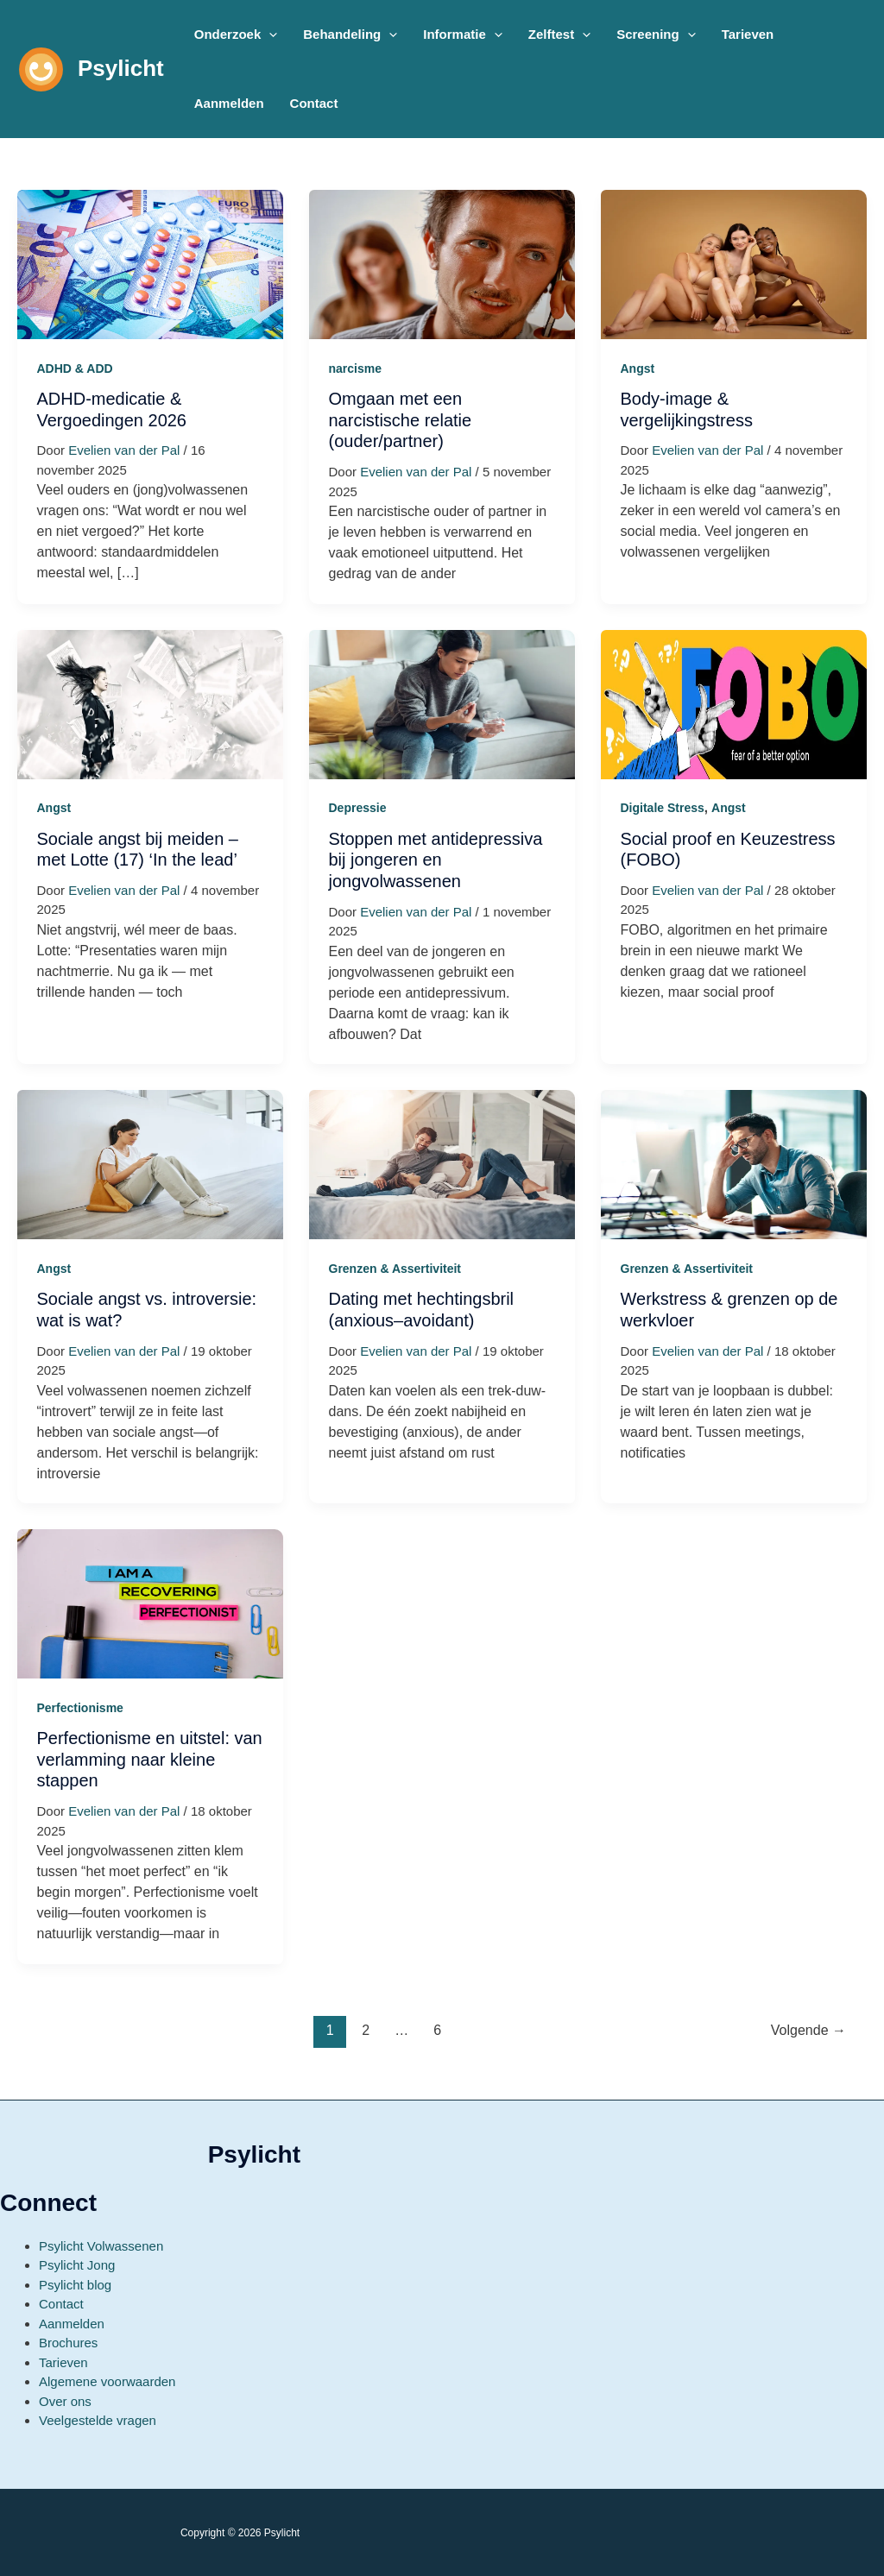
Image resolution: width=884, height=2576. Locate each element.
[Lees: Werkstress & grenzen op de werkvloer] (734, 1163)
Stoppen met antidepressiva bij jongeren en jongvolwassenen (436, 860)
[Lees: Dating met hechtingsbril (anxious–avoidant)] (442, 1163)
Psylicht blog (75, 2284)
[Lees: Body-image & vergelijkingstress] (734, 263)
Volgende (808, 2030)
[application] (269, 34)
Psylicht (121, 68)
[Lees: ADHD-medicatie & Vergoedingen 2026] (150, 263)
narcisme (355, 368)
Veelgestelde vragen (97, 2420)
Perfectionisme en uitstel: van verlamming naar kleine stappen (149, 1759)
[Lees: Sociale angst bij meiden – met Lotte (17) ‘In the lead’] (150, 703)
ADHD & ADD (75, 368)
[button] (236, 34)
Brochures (68, 2342)
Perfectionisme (80, 1708)
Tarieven (63, 2362)
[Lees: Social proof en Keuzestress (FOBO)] (734, 703)
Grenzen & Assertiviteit (395, 1268)
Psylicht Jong (77, 2265)
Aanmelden (71, 2323)
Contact (61, 2303)
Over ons (65, 2401)
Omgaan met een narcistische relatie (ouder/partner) (400, 419)
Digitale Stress (662, 808)
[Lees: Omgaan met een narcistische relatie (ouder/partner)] (442, 263)
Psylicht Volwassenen (101, 2246)
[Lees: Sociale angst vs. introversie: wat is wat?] (150, 1163)
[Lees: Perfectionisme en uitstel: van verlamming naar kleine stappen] (150, 1603)
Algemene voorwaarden (107, 2381)
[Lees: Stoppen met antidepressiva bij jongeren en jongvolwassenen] (442, 703)
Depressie (358, 808)
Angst (638, 368)
